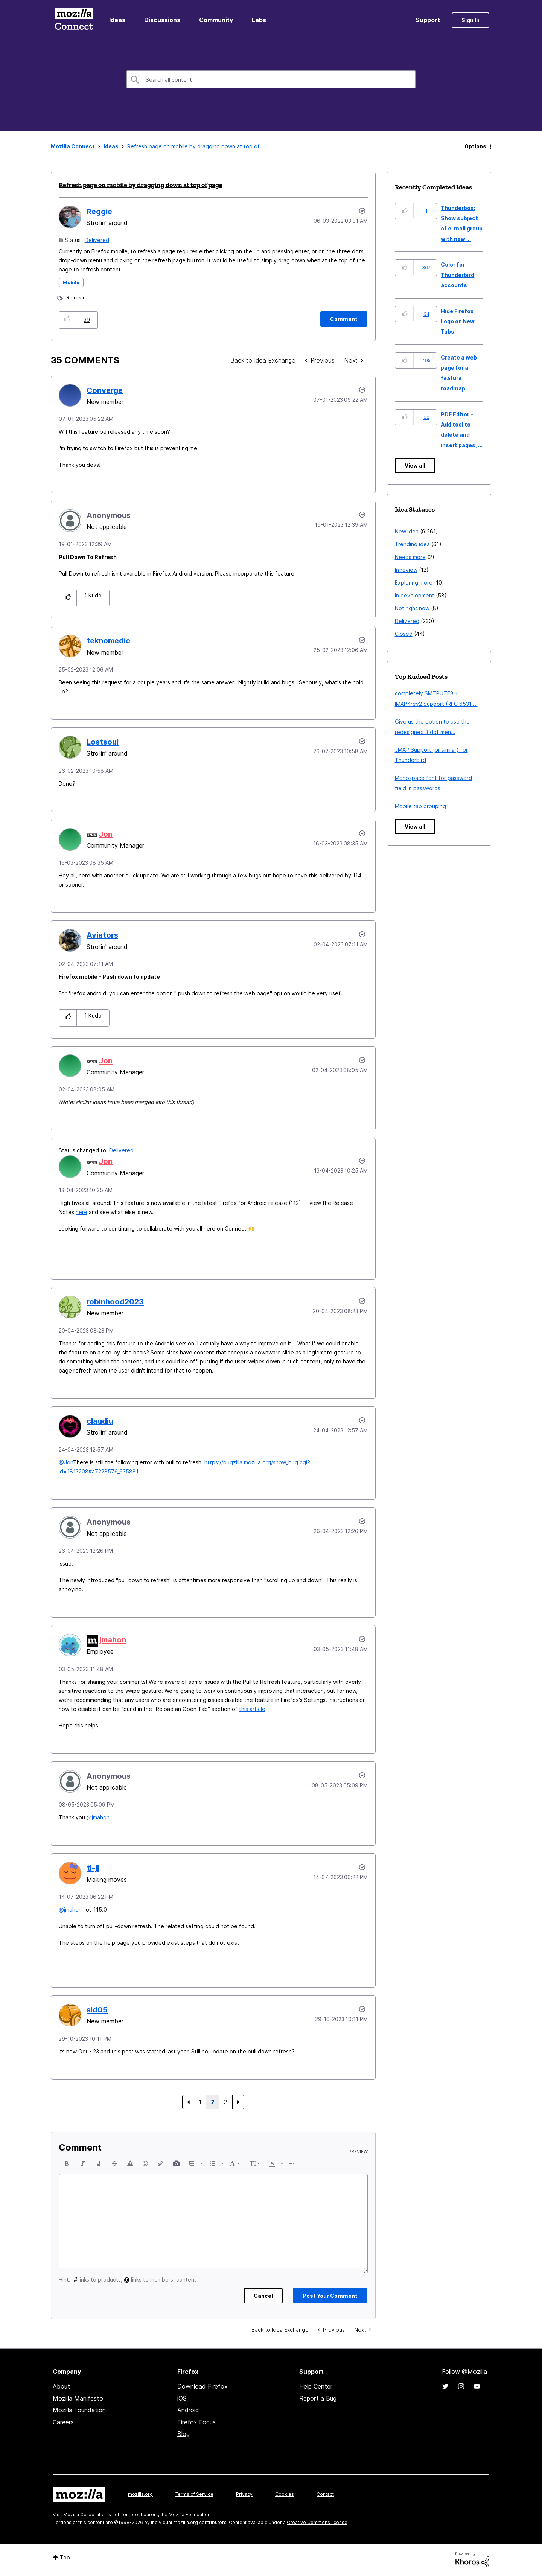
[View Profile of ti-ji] (93, 1867)
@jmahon (98, 1817)
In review (406, 570)
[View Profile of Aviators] (102, 935)
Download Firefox (202, 2386)
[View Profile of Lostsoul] (103, 741)
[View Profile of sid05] (97, 2009)
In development (414, 595)
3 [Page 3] (226, 2102)
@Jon (66, 1462)
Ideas (117, 20)
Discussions (162, 20)
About (61, 2386)
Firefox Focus (196, 2422)
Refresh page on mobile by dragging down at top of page (140, 185)
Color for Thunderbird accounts (457, 274)
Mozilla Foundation (79, 2410)
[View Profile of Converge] (105, 390)
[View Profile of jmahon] (112, 1639)
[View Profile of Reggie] (99, 211)
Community (216, 20)
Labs (259, 20)
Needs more (410, 557)
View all (415, 465)
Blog (183, 2433)
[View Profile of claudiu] (100, 1421)
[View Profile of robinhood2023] (115, 1301)
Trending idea (412, 544)
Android (188, 2410)
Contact (325, 2494)
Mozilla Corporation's (87, 2514)
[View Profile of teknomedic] (108, 640)
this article (252, 1709)
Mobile (71, 282)
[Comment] (343, 319)
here (81, 1212)
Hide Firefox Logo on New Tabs (458, 321)
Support (428, 20)
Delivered (97, 240)
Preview (358, 2151)
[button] (67, 320)
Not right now (412, 608)
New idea (407, 531)
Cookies (284, 2494)
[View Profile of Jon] (106, 834)
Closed (404, 634)
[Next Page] (238, 2102)
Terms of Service (194, 2494)
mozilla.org (140, 2494)
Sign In (470, 20)
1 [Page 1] (200, 2102)
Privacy (244, 2494)
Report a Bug (317, 2398)
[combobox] (271, 79)
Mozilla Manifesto (78, 2398)
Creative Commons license (317, 2522)
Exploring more (413, 582)
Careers (63, 2422)
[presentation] (67, 2163)
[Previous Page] (188, 2102)
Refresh (75, 297)
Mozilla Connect (74, 20)
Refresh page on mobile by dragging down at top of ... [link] (196, 146)
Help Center (315, 2386)
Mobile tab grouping (420, 806)
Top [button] (65, 2557)
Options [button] (475, 146)
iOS (182, 2398)
